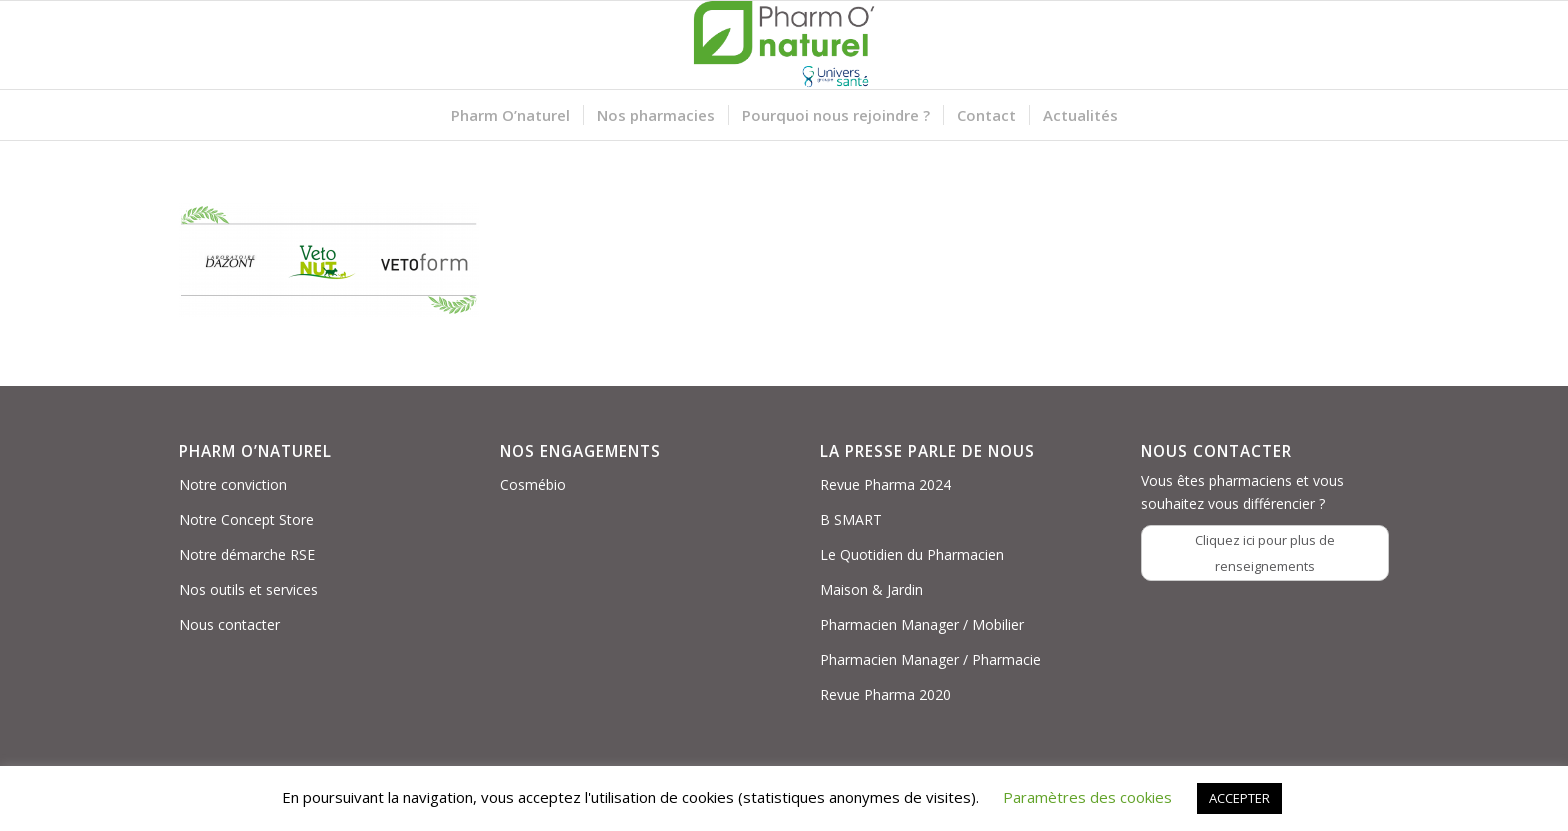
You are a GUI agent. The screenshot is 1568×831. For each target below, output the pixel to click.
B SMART (851, 519)
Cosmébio (533, 484)
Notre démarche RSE (247, 554)
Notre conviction (233, 484)
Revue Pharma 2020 (885, 694)
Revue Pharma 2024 (885, 484)
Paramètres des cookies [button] (1087, 797)
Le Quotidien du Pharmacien (912, 554)
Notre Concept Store (246, 519)
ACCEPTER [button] (1239, 798)
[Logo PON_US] (784, 45)
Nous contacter (229, 624)
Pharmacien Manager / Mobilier (922, 624)
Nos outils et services (248, 589)
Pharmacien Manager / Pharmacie (930, 659)
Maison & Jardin (871, 589)
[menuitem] (510, 115)
